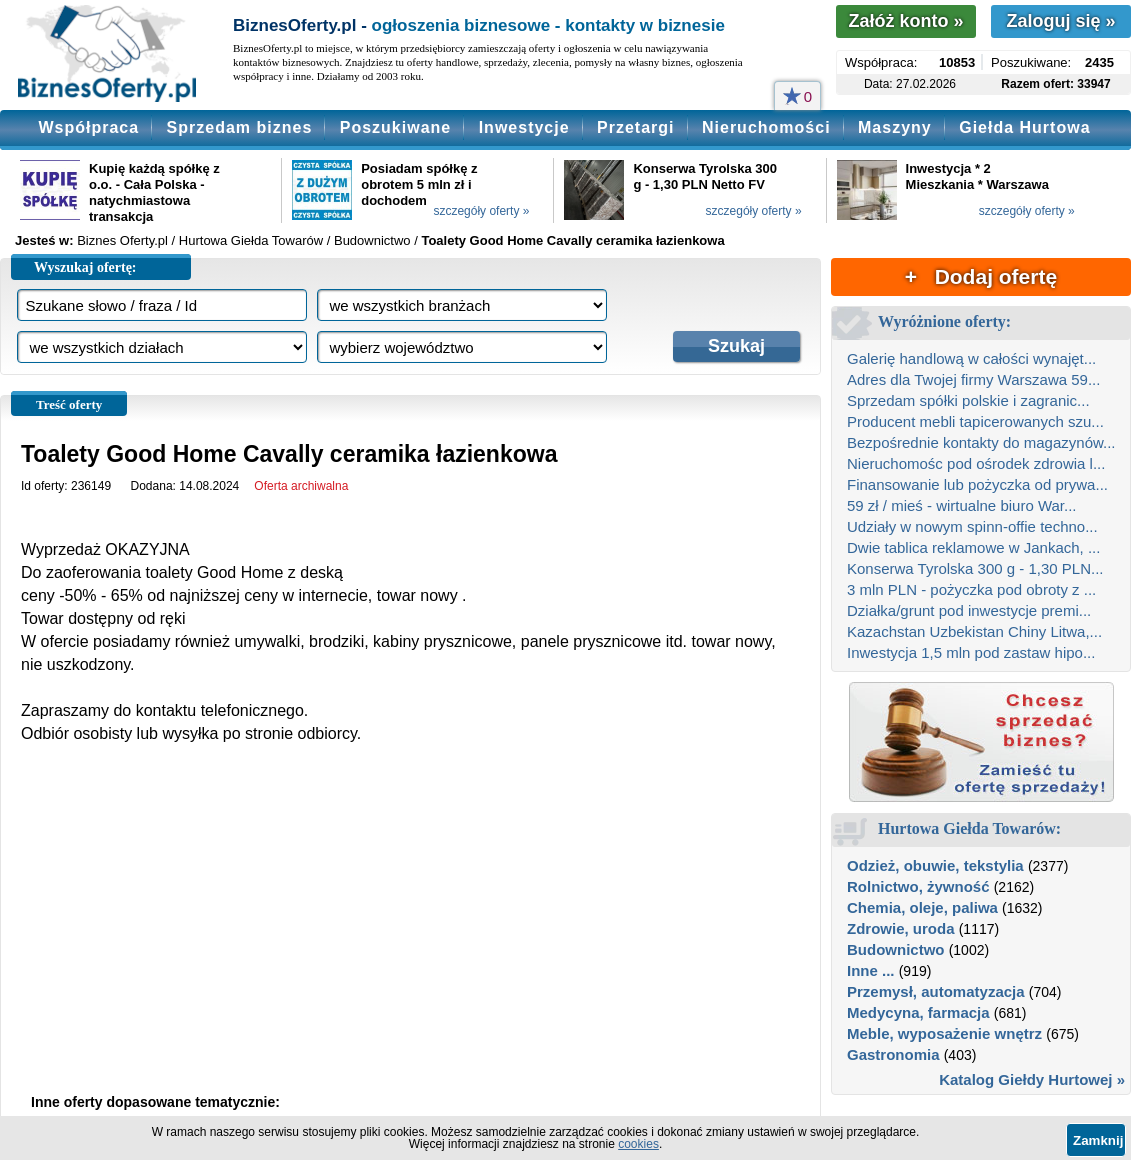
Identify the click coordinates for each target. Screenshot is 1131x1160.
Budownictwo (896, 949)
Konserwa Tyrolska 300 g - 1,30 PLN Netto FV (705, 176)
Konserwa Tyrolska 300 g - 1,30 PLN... (975, 568)
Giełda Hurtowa (1024, 127)
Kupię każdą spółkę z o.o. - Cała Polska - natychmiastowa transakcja (154, 192)
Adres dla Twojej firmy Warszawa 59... (973, 379)
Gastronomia (893, 1054)
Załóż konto (905, 21)
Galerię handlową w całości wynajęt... (971, 358)
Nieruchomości (766, 127)
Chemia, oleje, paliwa (922, 907)
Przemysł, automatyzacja (936, 991)
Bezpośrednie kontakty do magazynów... (981, 442)
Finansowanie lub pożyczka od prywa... (977, 484)
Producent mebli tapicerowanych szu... (975, 421)
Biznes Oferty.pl (122, 240)
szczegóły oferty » (481, 211)
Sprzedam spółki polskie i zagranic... (968, 400)
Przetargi (635, 127)
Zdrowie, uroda (901, 928)
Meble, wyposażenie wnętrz (944, 1033)
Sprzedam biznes (240, 127)
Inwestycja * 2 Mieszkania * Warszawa (977, 176)
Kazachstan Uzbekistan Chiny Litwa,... (974, 631)
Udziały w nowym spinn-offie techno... (972, 526)
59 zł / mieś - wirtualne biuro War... (962, 505)
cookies (638, 1144)
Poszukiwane (395, 127)
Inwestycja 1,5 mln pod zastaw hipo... (971, 652)
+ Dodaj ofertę (981, 276)
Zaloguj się (1060, 21)
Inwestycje (524, 127)
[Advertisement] (410, 935)
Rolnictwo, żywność (918, 886)
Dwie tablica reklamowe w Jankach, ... (973, 547)
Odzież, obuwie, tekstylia (935, 865)
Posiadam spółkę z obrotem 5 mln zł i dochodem (419, 184)
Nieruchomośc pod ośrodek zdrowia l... (976, 463)
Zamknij (1098, 1140)
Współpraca (88, 127)
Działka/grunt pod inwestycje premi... (969, 610)
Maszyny (895, 127)
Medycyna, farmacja (918, 1012)
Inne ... (871, 970)
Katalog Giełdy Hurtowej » (1032, 1079)
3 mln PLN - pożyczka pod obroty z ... (971, 589)
